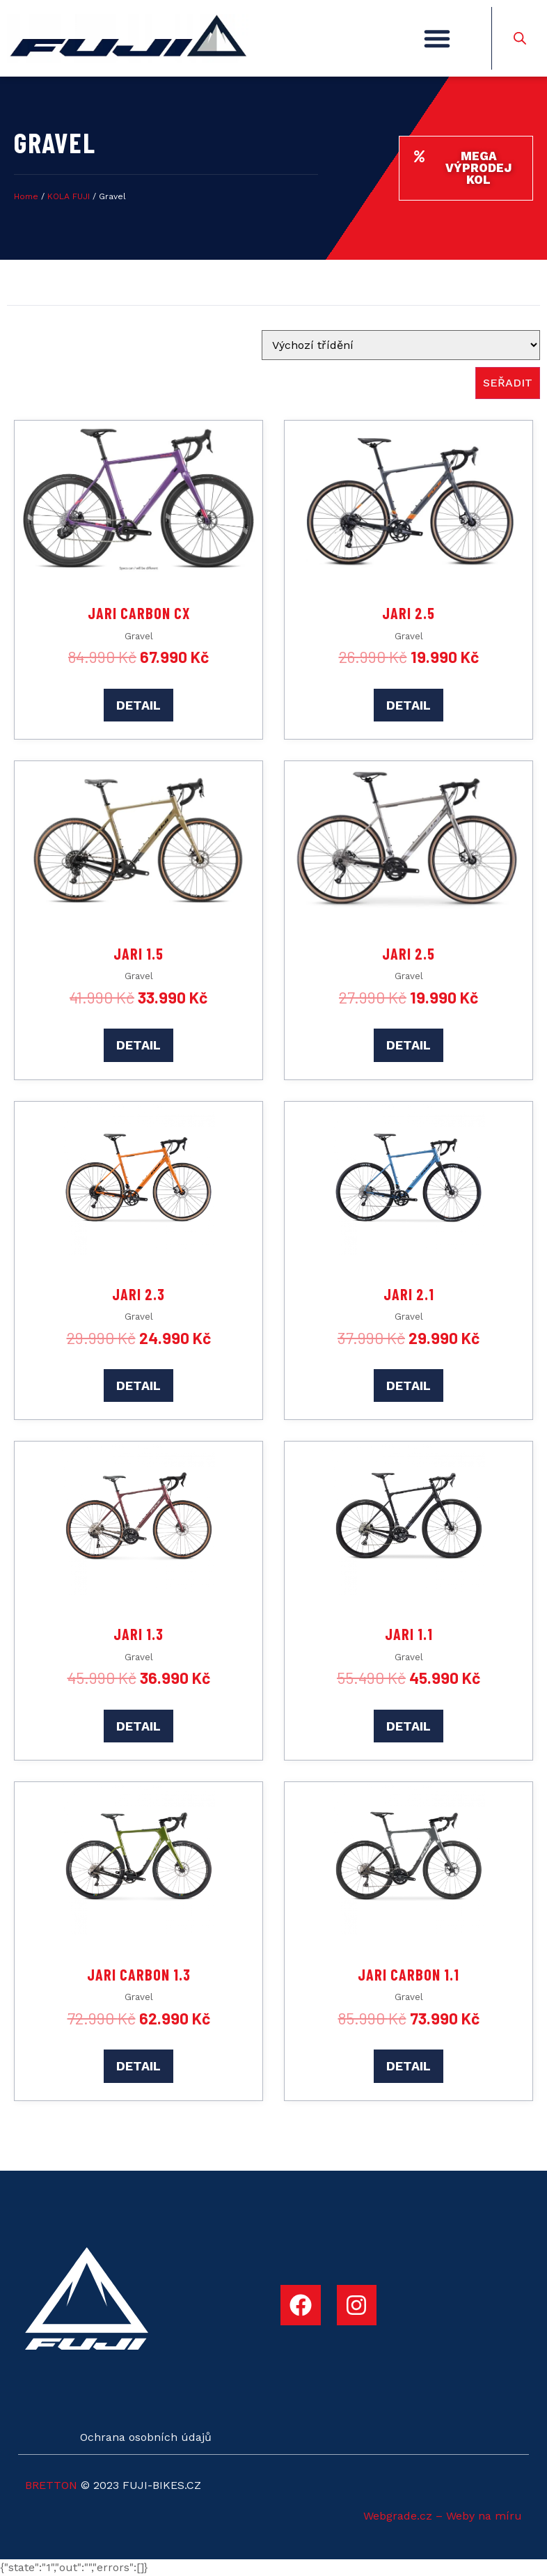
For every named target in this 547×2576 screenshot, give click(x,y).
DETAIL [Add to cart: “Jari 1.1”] (408, 1726)
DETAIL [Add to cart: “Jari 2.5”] (408, 705)
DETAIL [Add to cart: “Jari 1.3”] (138, 1726)
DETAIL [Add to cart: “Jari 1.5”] (138, 1045)
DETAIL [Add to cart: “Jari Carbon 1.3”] (138, 2066)
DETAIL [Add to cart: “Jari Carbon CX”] (138, 705)
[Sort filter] (401, 345)
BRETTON (51, 2485)
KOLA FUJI (68, 196)
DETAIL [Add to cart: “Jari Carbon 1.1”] (408, 2066)
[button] (437, 38)
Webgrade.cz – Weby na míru (442, 2515)
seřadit (507, 382)
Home (26, 196)
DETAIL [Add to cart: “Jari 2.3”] (138, 1385)
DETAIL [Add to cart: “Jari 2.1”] (408, 1385)
